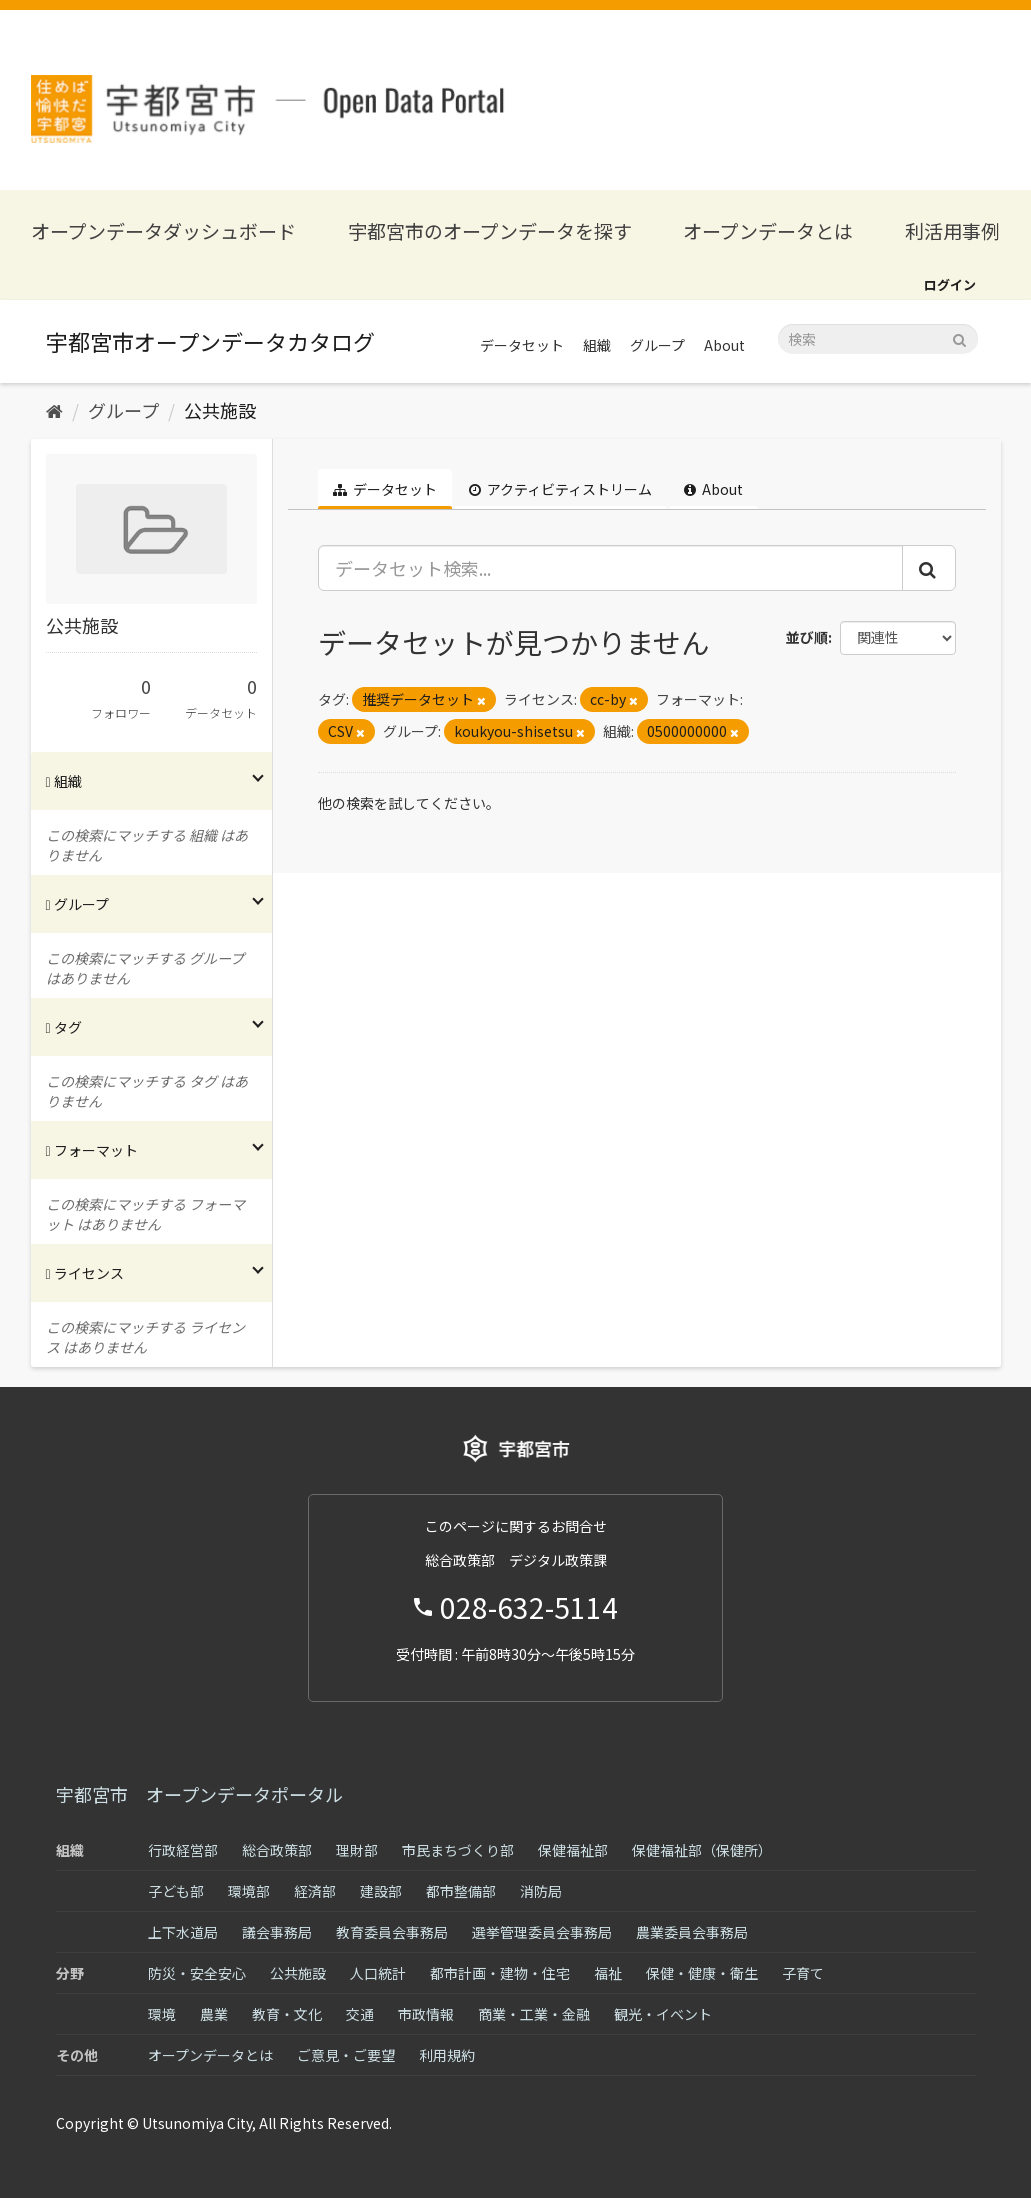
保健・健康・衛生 (702, 1973)
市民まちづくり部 (458, 1850)
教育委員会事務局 (392, 1932)
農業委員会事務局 (692, 1932)
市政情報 (426, 2014)
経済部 (315, 1891)
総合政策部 (277, 1850)
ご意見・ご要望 (346, 2055)
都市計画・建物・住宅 (500, 1973)
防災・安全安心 (197, 1973)
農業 (214, 2014)
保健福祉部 (573, 1850)
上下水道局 (183, 1932)
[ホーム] (54, 410)
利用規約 (447, 2055)
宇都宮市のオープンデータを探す (490, 230)
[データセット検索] (878, 339)
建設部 (381, 1891)
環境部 (249, 1891)
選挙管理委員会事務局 (542, 1932)
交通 (360, 2014)
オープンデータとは (768, 230)
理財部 (357, 1850)
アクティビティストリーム (560, 489)
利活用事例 (952, 230)
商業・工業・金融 (534, 2014)
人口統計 (378, 1973)
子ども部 (176, 1891)
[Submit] (959, 337)
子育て (803, 1973)
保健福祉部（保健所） (702, 1850)
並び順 (807, 637)
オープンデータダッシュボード (163, 230)
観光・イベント (663, 2014)
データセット (522, 345)
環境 (162, 2014)
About (724, 345)
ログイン (950, 284)
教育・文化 (287, 2014)
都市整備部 (461, 1891)
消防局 (541, 1891)
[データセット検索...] (610, 568)
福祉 (608, 1973)
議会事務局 (277, 1932)
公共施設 (220, 410)
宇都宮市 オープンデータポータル (199, 1794)
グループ (657, 345)
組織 (597, 345)
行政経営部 (183, 1850)
